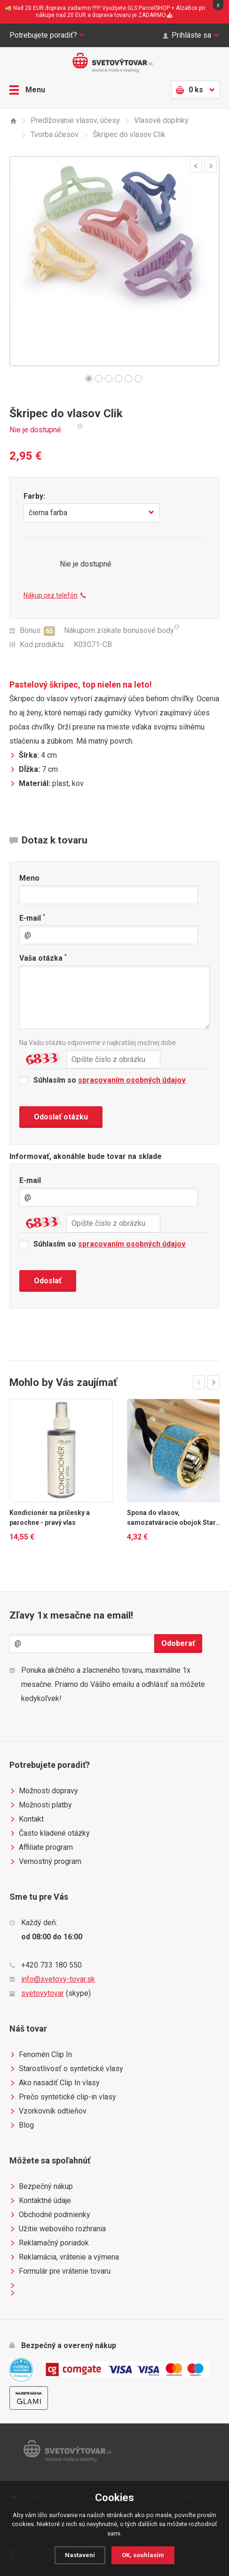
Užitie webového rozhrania (57, 2229)
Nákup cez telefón (55, 595)
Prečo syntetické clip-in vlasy (62, 2097)
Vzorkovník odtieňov (48, 2111)
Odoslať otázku (61, 1116)
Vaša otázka (43, 958)
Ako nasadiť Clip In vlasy (54, 2083)
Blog (21, 2125)
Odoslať (48, 1280)
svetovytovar (42, 1993)
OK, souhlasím (143, 2555)
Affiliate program (41, 1847)
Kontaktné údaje (40, 2201)
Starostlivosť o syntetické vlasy (66, 2069)
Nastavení (80, 2555)
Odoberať (178, 1643)
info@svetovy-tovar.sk (58, 1979)
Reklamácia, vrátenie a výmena (64, 2257)
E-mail (32, 918)
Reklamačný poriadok (49, 2243)
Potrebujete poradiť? (47, 35)
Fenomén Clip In (40, 2055)
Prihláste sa (191, 35)
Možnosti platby (40, 1805)
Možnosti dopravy (43, 1791)
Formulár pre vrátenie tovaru (60, 2271)
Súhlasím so (102, 1080)
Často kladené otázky (49, 1833)
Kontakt (26, 1819)
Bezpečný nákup (41, 2186)
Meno (29, 878)
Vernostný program (45, 1862)
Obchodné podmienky (49, 2215)
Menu (27, 89)
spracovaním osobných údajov (132, 1080)
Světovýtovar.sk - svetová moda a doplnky (114, 62)
